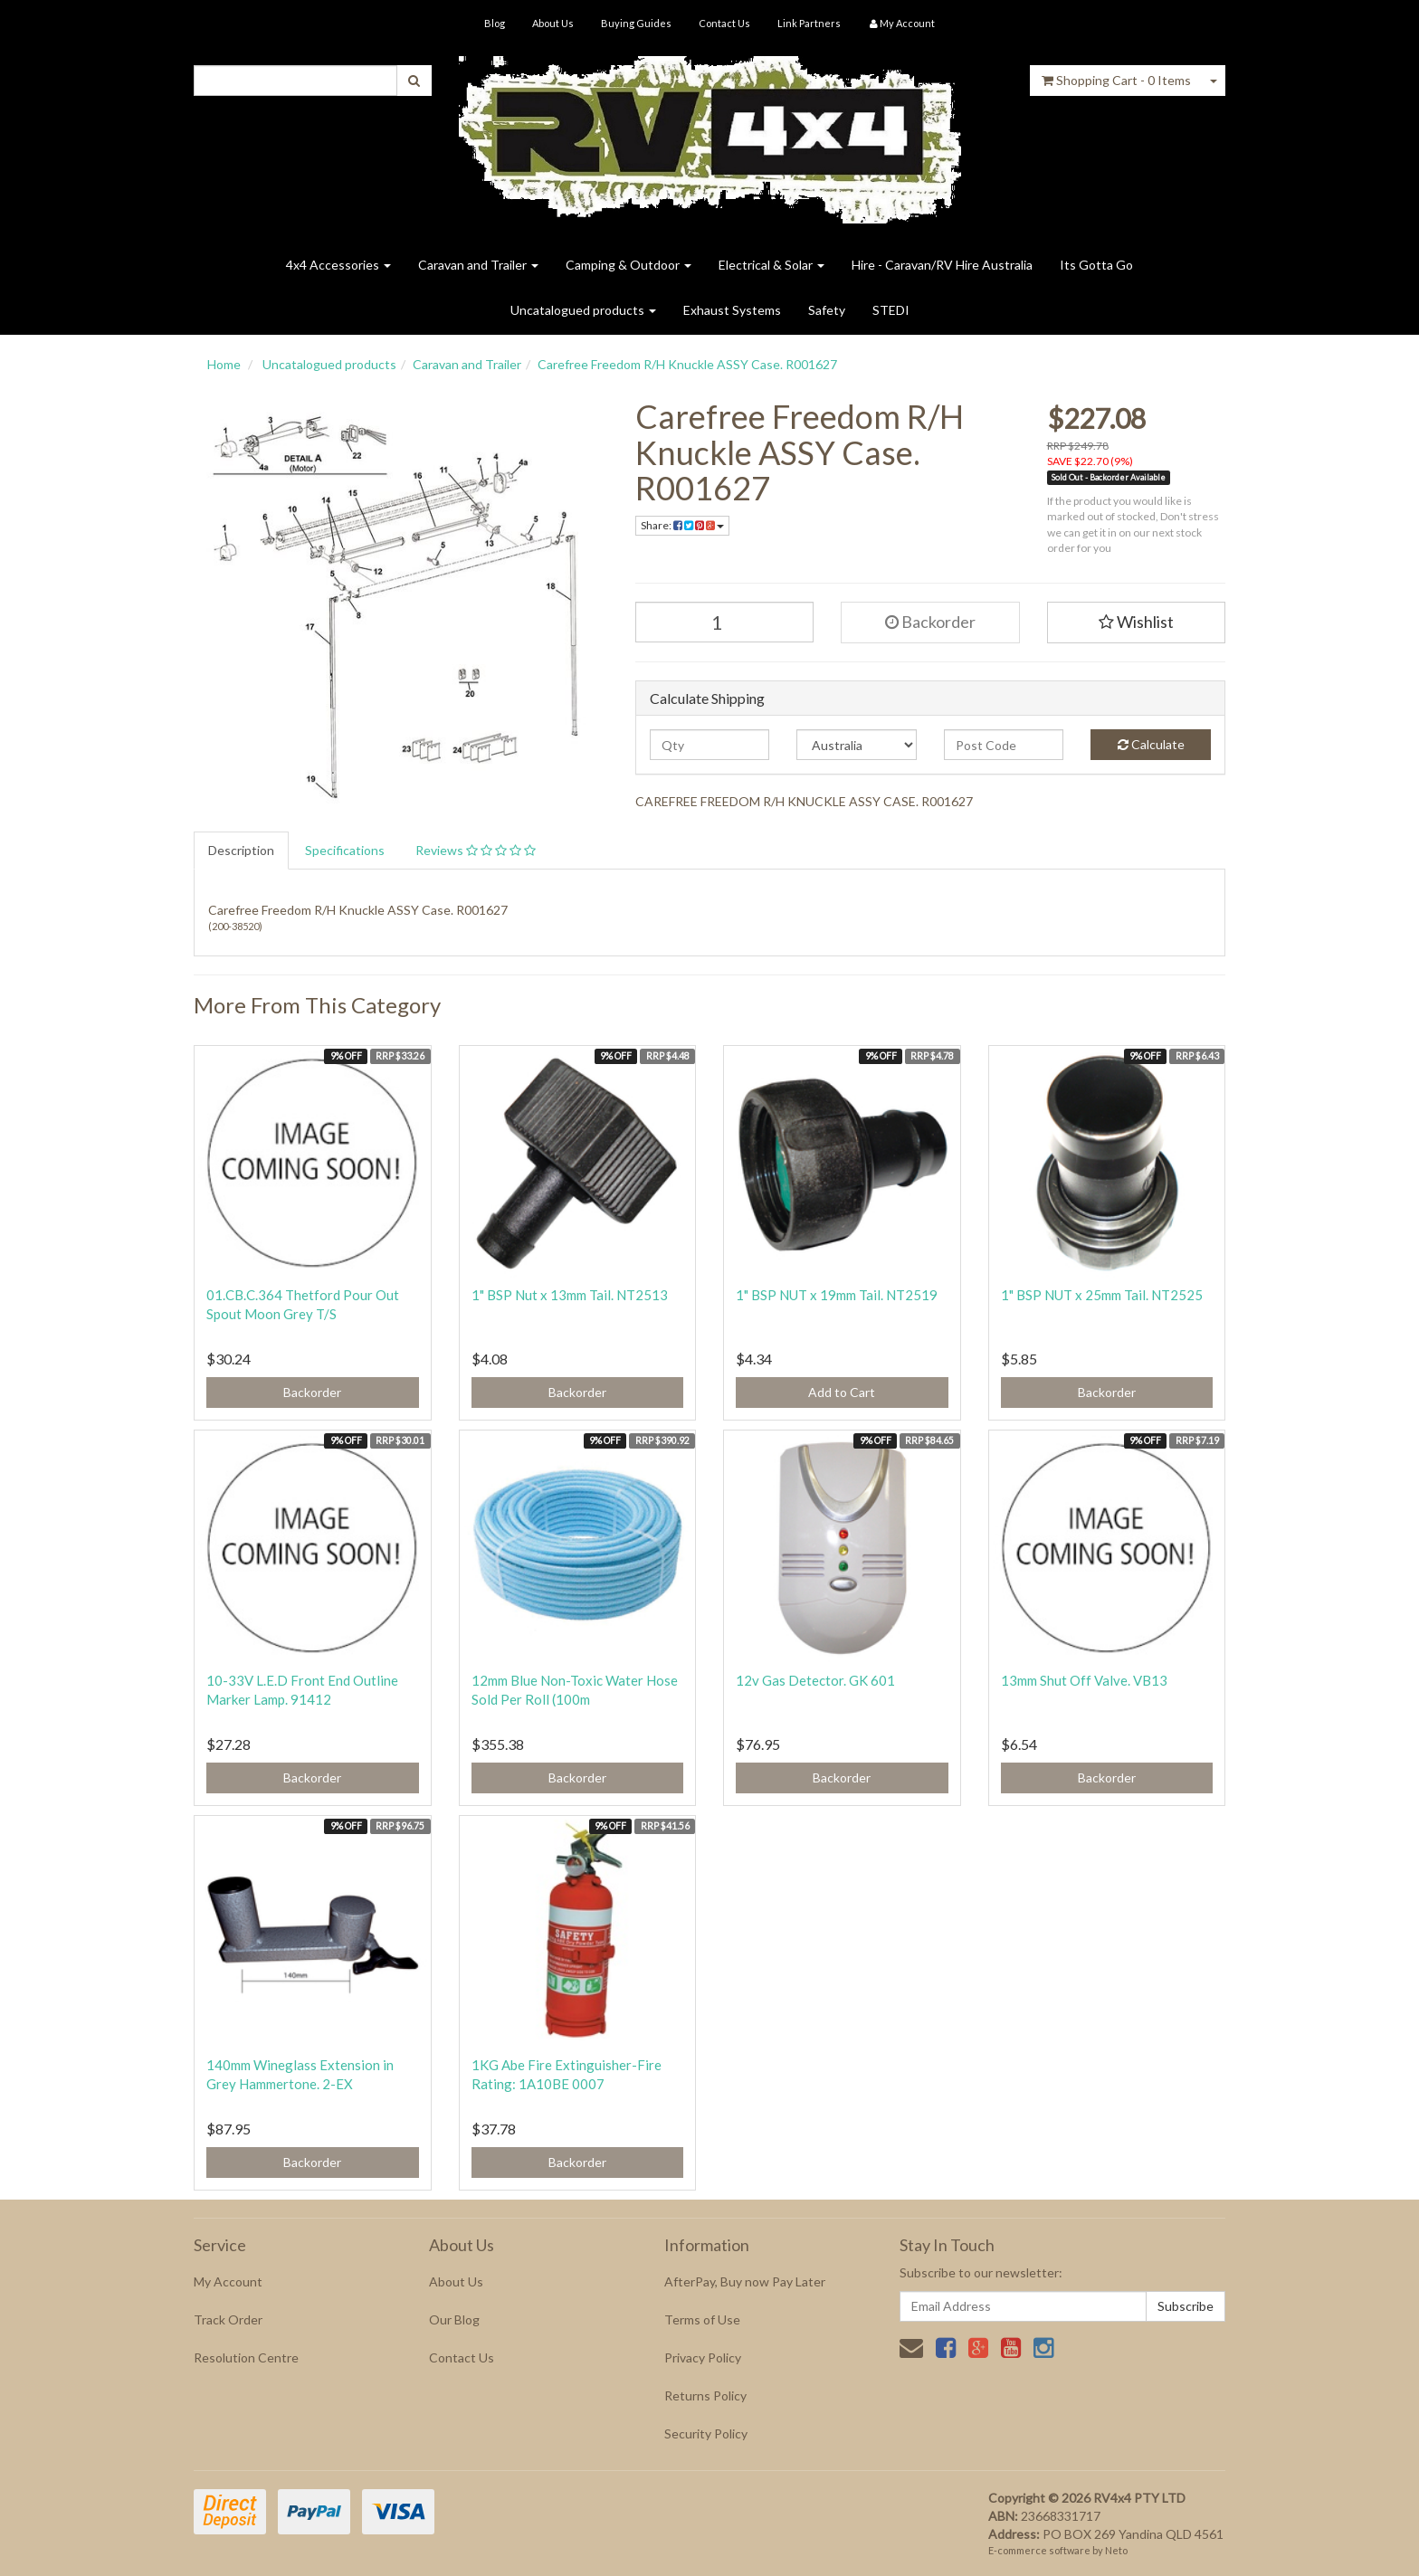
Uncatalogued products (583, 310)
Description (241, 850)
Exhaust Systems (732, 310)
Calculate (1151, 744)
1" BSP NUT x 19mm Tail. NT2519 (837, 1295)
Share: (682, 525)
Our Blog (454, 2319)
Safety (826, 310)
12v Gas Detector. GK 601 (815, 1680)
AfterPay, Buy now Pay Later (744, 2281)
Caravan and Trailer (478, 264)
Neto (1116, 2550)
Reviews (475, 850)
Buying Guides (636, 23)
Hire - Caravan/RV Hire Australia (942, 264)
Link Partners (809, 23)
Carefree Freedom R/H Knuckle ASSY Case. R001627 (687, 364)
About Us (553, 23)
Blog (494, 23)
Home (224, 364)
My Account (228, 2281)
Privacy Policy (702, 2357)
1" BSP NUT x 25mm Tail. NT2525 (1102, 1295)
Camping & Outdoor (628, 264)
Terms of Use (702, 2319)
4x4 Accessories (338, 264)
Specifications (345, 850)
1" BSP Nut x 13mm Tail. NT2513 (569, 1295)
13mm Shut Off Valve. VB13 (1084, 1680)
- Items (1116, 80)
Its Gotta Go (1096, 264)
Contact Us (724, 23)
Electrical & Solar (771, 264)
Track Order (228, 2319)
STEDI (890, 310)
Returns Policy (705, 2395)
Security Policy (706, 2433)
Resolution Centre (246, 2357)
